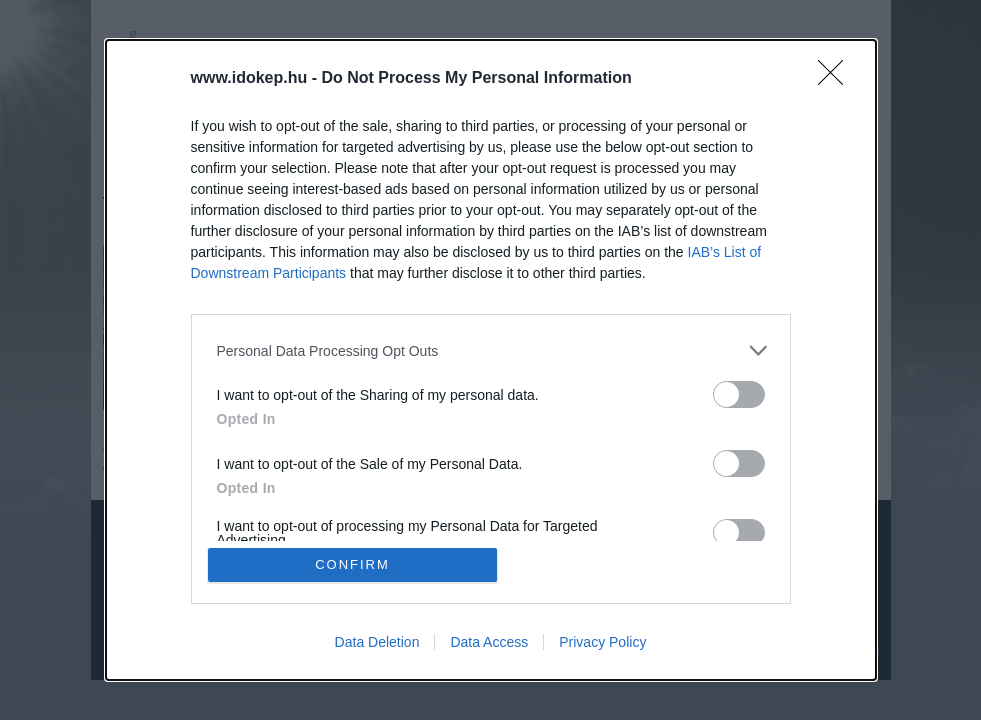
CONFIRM (352, 564)
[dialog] (491, 360)
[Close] (837, 79)
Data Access (489, 642)
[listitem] (491, 350)
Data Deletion (377, 642)
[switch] (739, 394)
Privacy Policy (602, 642)
